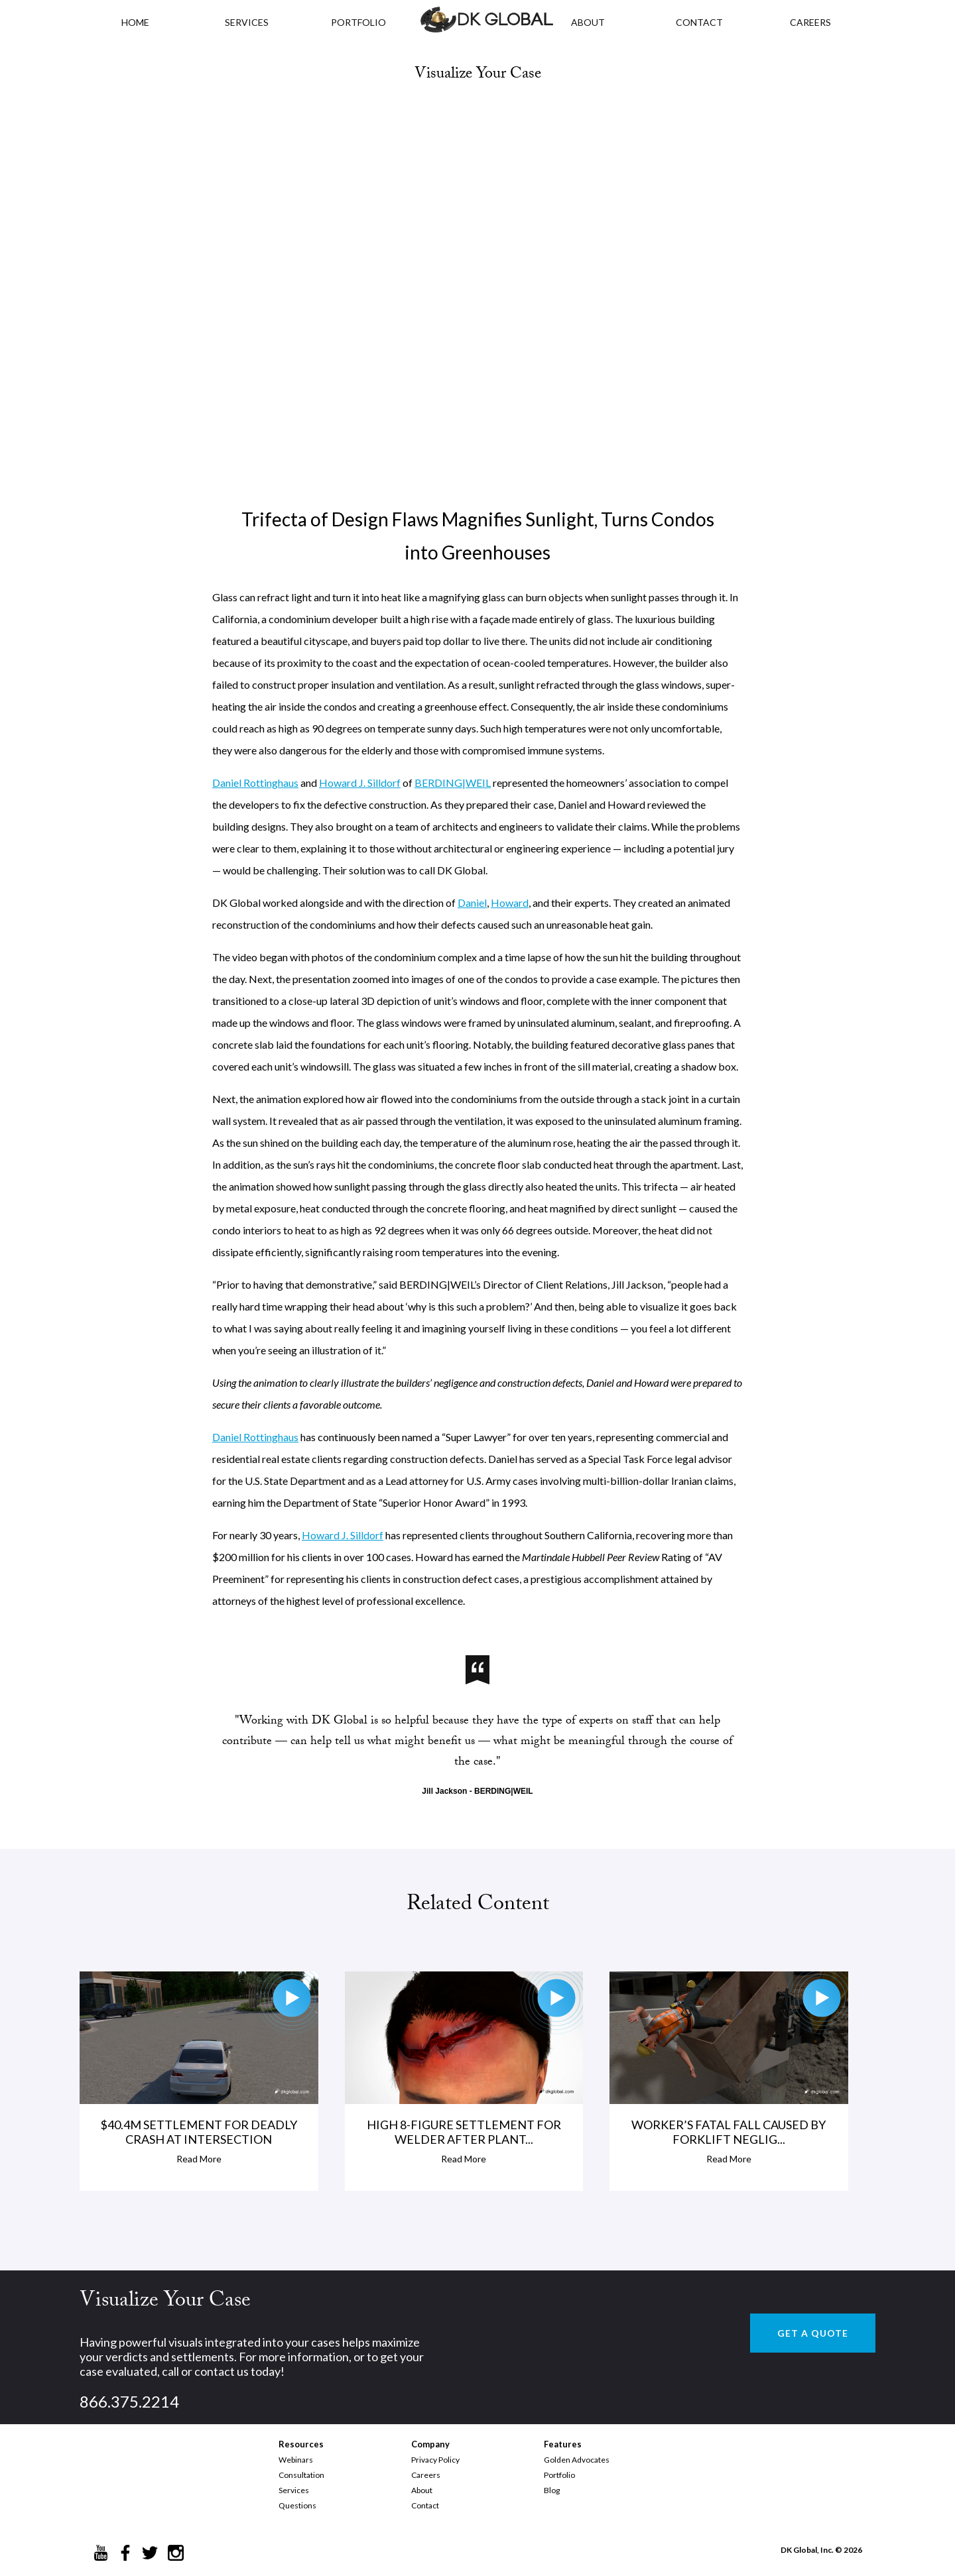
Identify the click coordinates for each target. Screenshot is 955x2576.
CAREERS (810, 22)
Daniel (472, 902)
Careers (425, 2475)
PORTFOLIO (358, 22)
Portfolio (559, 2475)
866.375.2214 (129, 2401)
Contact (425, 2505)
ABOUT (588, 22)
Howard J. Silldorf (360, 782)
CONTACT (699, 22)
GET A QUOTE (812, 2333)
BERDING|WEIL (452, 782)
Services (247, 22)
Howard (510, 902)
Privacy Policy (435, 2460)
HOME (135, 22)
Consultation (301, 2475)
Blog (552, 2490)
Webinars (296, 2460)
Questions (297, 2505)
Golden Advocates (576, 2460)
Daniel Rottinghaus (255, 782)
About (421, 2490)
